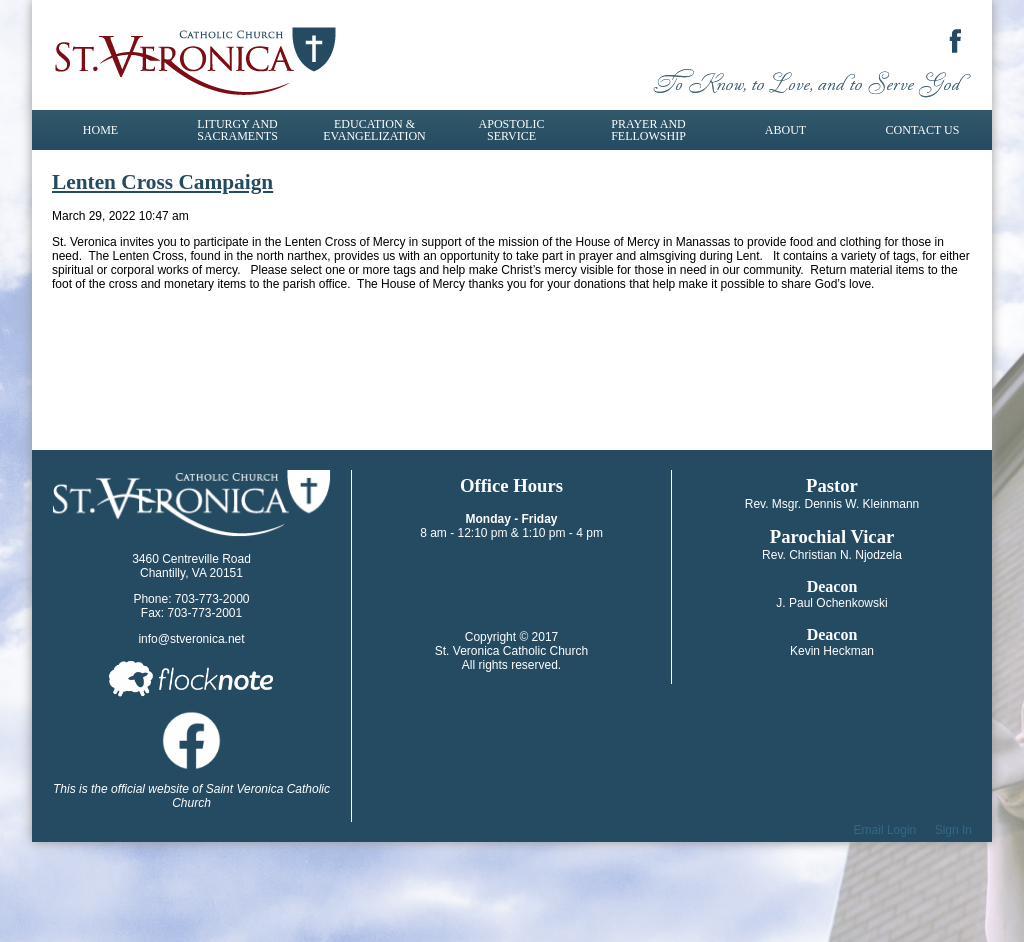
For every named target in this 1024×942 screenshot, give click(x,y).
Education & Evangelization (374, 130)
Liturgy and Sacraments (237, 130)
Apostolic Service (512, 130)
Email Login (885, 830)
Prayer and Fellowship (648, 130)
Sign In (953, 830)
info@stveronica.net (191, 639)
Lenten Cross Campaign (162, 182)
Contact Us (923, 130)
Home (100, 130)
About (785, 130)
